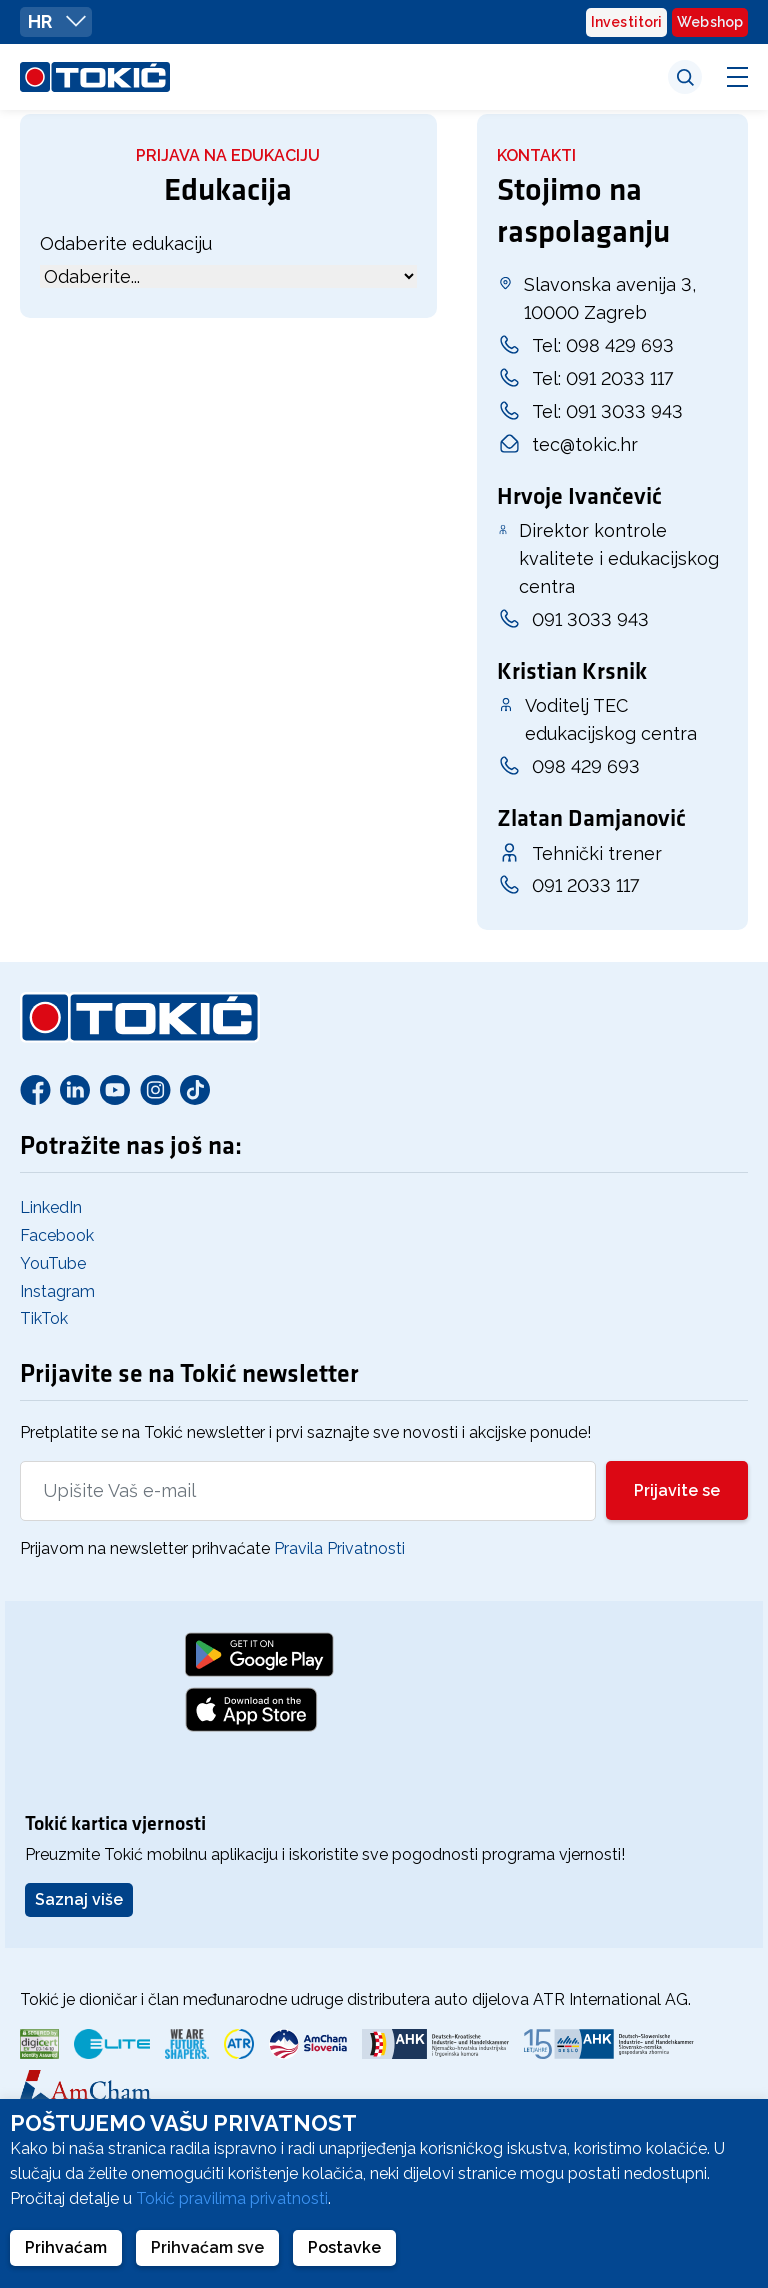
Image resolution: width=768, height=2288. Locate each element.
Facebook (57, 1235)
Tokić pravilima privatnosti (232, 2198)
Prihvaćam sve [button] (207, 2247)
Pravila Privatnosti (339, 1548)
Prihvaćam (66, 2247)
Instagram (57, 1291)
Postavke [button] (344, 2247)
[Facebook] (35, 1089)
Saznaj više (79, 1899)
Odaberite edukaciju (126, 243)
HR (57, 21)
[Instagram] (155, 1089)
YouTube (53, 1263)
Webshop (710, 22)
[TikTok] (195, 1089)
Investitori (626, 22)
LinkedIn (51, 1207)
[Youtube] (115, 1089)
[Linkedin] (75, 1089)
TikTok (44, 1318)
